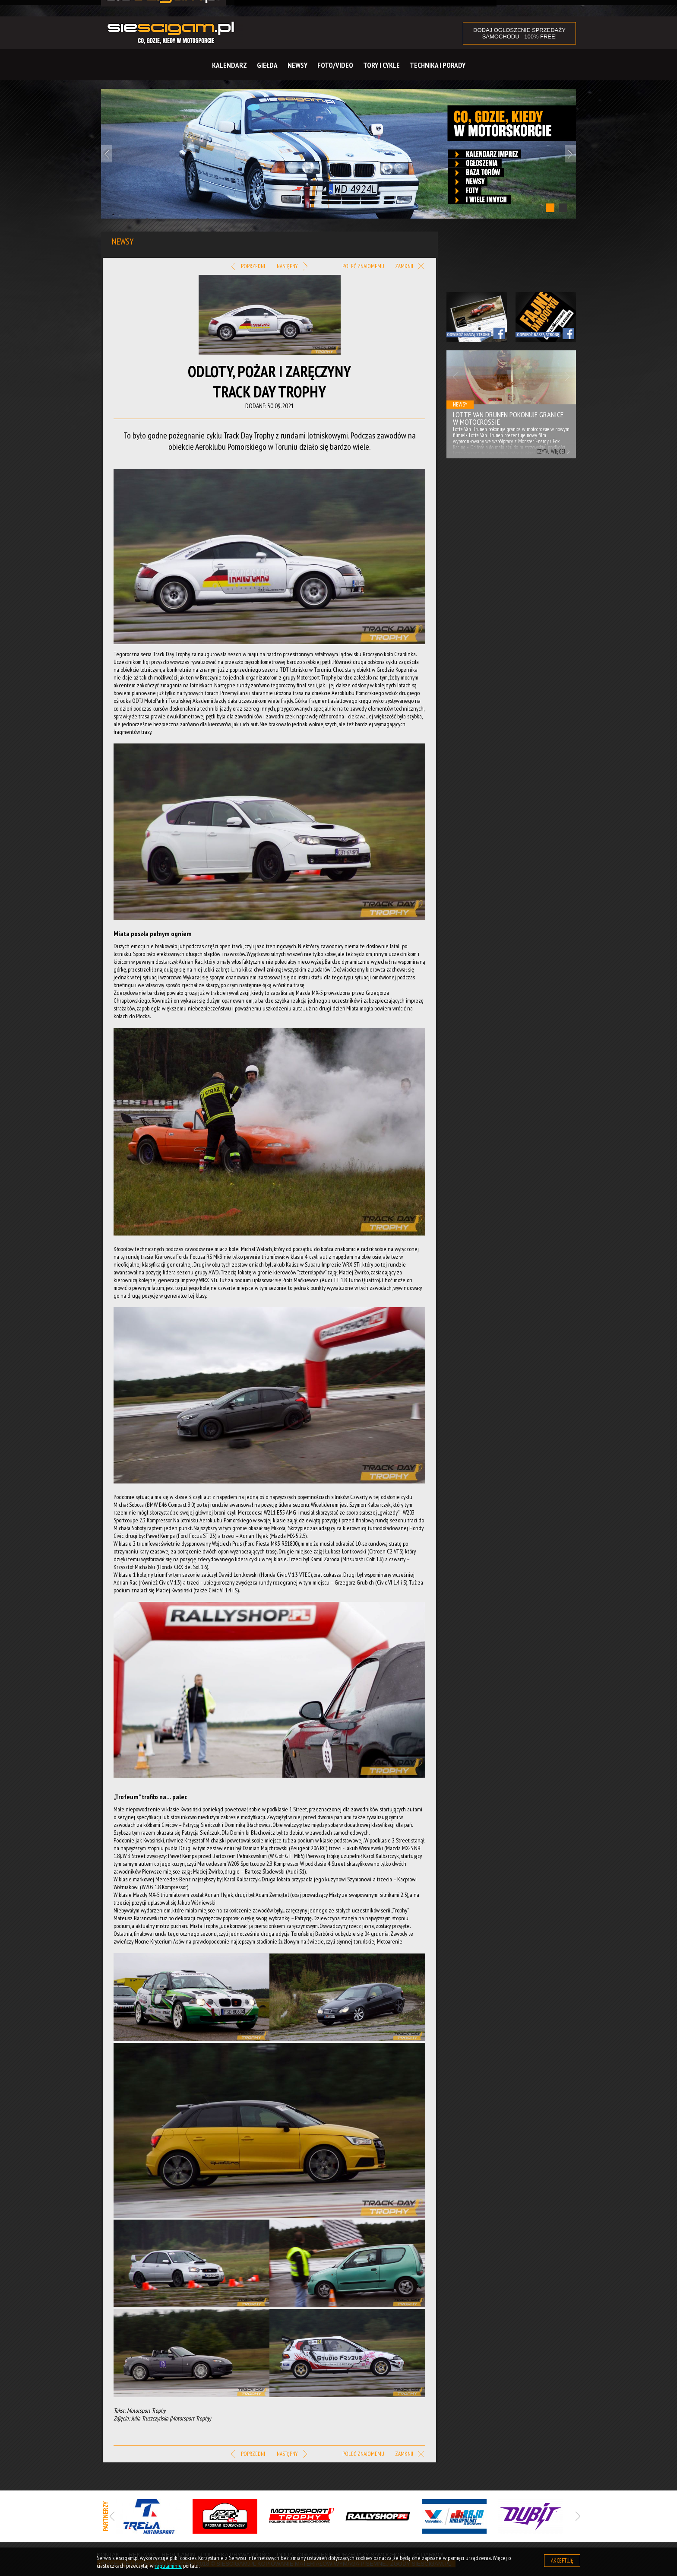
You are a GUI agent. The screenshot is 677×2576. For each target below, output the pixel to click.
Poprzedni (248, 266)
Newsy (297, 65)
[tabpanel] (338, 154)
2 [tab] (563, 207)
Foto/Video (335, 65)
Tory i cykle (381, 65)
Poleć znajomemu (363, 266)
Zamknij (410, 266)
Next (570, 153)
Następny (292, 266)
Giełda (267, 65)
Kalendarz (229, 65)
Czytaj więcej (550, 451)
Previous (106, 153)
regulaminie (168, 2566)
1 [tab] (550, 207)
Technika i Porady (437, 65)
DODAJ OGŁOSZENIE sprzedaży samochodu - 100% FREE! (519, 33)
